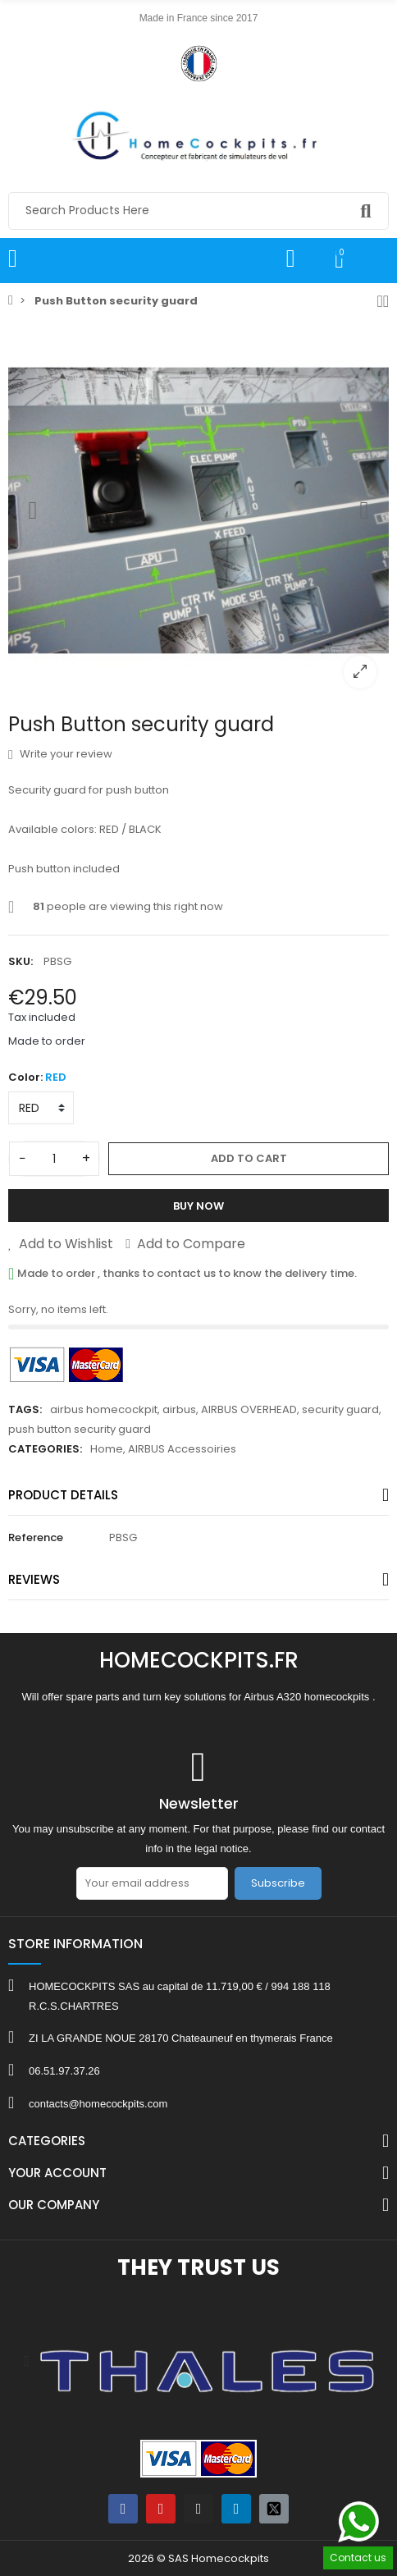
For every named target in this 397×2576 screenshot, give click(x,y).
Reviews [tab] (34, 1579)
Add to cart (249, 1158)
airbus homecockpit (103, 1409)
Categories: (45, 1449)
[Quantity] (54, 1158)
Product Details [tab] (63, 1494)
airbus (179, 1409)
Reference (35, 1537)
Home (106, 1449)
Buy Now (198, 1206)
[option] (198, 510)
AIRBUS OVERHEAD (249, 1409)
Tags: (25, 1409)
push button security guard (79, 1429)
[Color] (41, 1107)
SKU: (20, 961)
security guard (340, 1409)
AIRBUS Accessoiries (182, 1449)
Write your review (60, 754)
